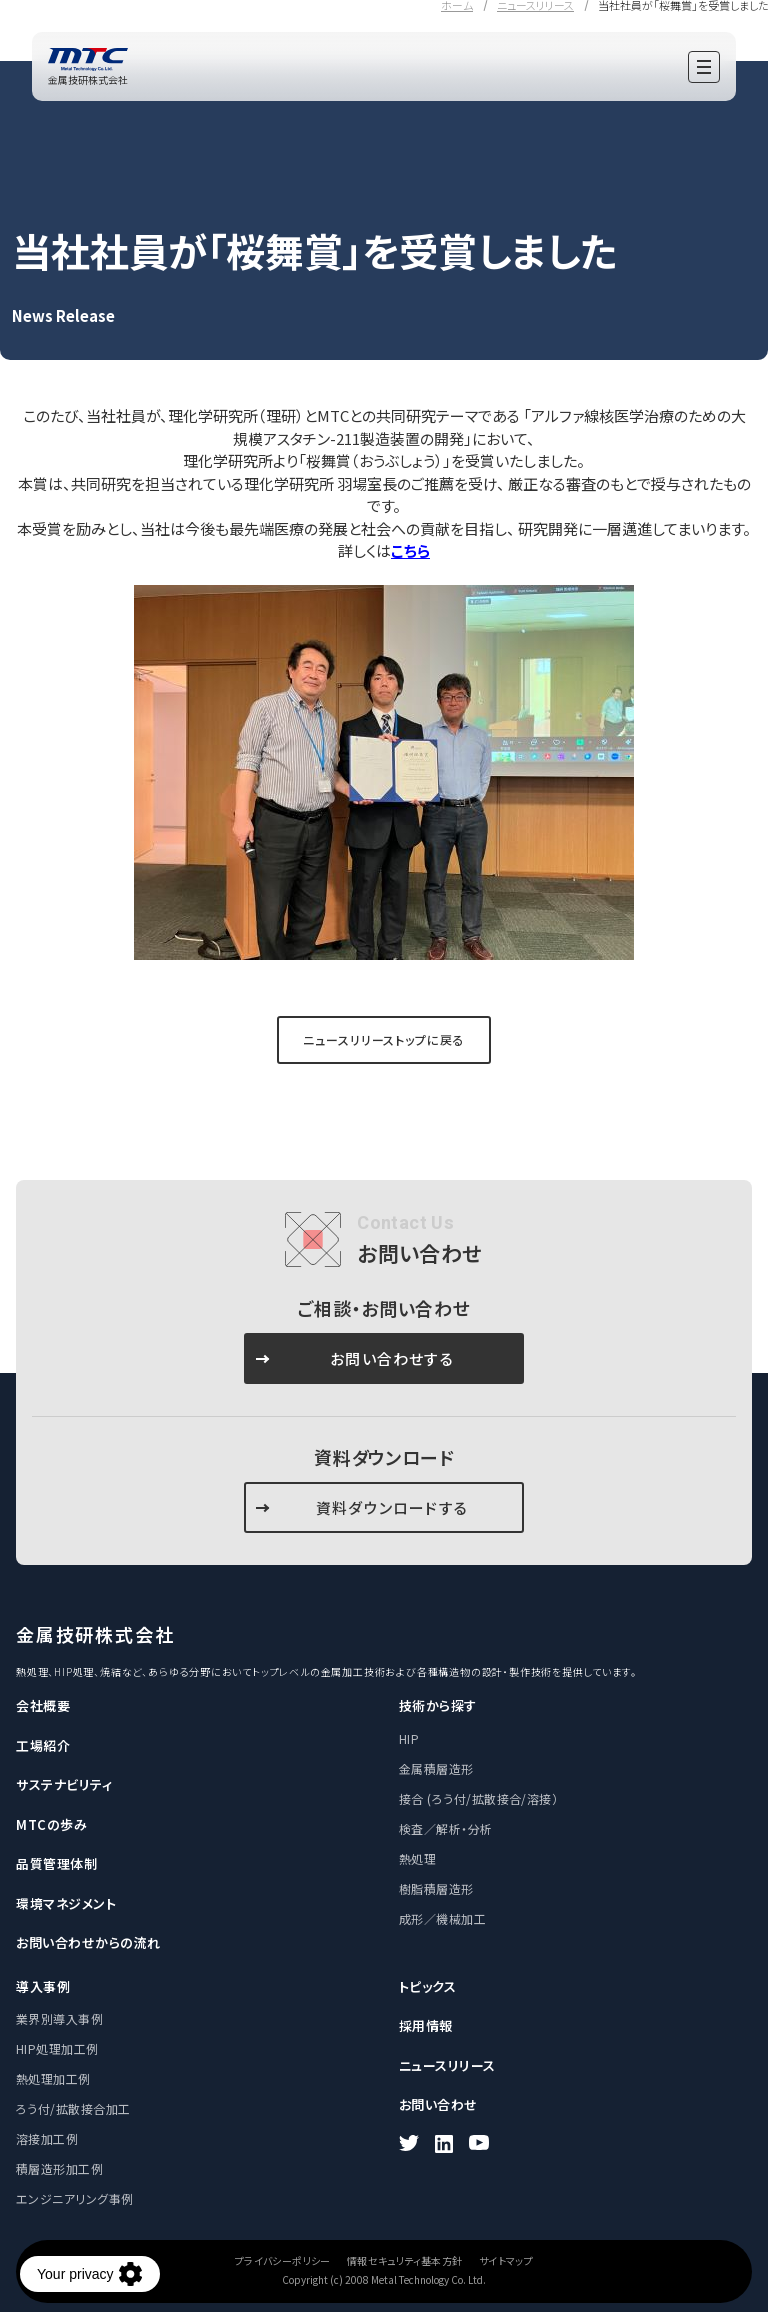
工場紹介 (43, 1745)
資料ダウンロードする (392, 1507)
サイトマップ (506, 2261)
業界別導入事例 (59, 2018)
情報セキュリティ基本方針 (405, 2261)
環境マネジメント (66, 1903)
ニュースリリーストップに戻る (384, 1039)
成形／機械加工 (442, 1918)
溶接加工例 (47, 2138)
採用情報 (426, 2025)
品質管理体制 (56, 1863)
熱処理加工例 (53, 2078)
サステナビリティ (64, 1784)
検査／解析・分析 (446, 1828)
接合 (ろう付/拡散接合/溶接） (479, 1798)
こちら (410, 550)
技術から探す (438, 1705)
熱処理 (417, 1858)
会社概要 (43, 1705)
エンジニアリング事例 (75, 2198)
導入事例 (43, 1986)
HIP (409, 1738)
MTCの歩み (51, 1824)
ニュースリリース (447, 2065)
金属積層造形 (436, 1768)
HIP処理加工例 (57, 2048)
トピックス (428, 1986)
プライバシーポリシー (283, 2261)
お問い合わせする (392, 1358)
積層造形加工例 (59, 2168)
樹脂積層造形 (436, 1888)
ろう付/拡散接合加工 (73, 2108)
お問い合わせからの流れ (88, 1942)
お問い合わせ (438, 2104)
